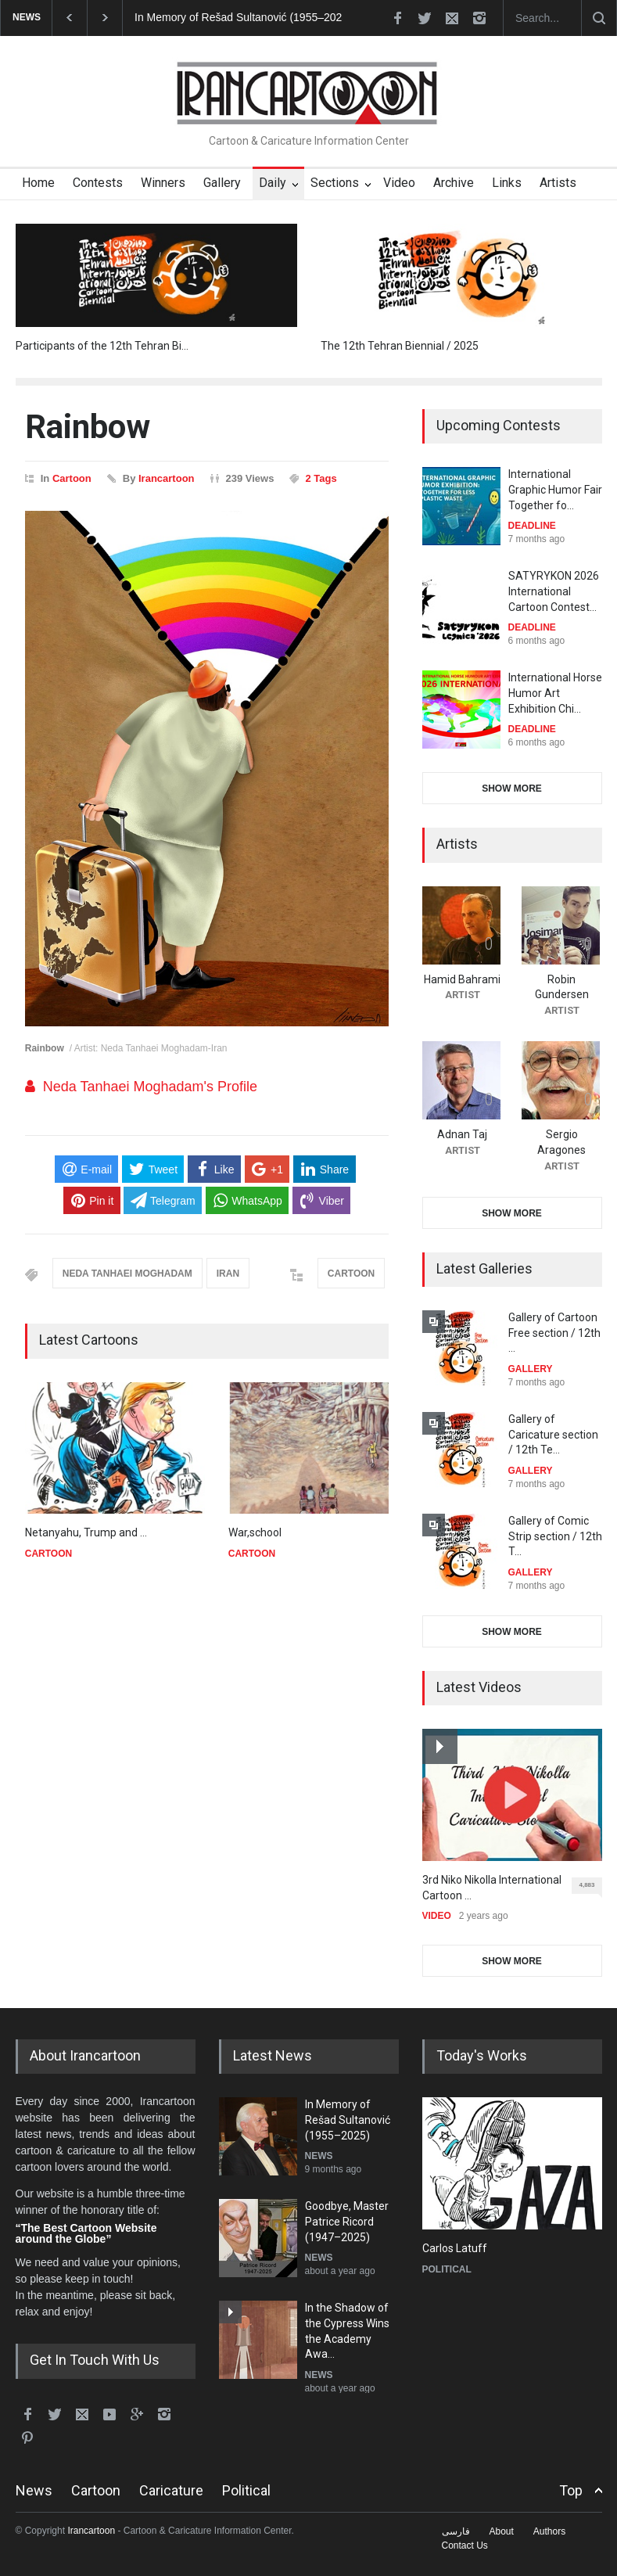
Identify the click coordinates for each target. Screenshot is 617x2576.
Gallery (222, 182)
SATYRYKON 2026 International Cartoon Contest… (553, 591)
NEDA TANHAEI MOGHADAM (127, 1273)
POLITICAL (447, 2269)
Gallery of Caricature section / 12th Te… (553, 1434)
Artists (558, 182)
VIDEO (436, 1915)
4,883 (590, 1887)
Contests (98, 182)
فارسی (456, 2531)
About (502, 2531)
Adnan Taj (462, 1134)
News (34, 2490)
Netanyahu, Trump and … (86, 1532)
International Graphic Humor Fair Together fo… (555, 489)
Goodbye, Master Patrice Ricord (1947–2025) (347, 2221)
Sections (334, 182)
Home (38, 182)
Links (507, 182)
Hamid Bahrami (462, 979)
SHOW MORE (512, 788)
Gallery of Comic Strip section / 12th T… (555, 1535)
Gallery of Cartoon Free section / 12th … (554, 1332)
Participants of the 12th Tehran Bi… (102, 346)
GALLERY (530, 1368)
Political (246, 2490)
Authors (549, 2531)
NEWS (319, 2155)
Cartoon (71, 478)
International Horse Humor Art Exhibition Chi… (555, 692)
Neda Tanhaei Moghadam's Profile (150, 1086)
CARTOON (351, 1273)
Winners (163, 182)
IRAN (228, 1273)
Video (399, 182)
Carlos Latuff (454, 2248)
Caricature (171, 2490)
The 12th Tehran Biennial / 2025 (400, 346)
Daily (272, 182)
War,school (255, 1532)
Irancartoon (166, 478)
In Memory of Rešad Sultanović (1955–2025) (243, 17)
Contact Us (465, 2545)
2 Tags (320, 478)
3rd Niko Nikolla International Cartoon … (491, 1888)
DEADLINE (532, 525)
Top (571, 2490)
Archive (453, 182)
